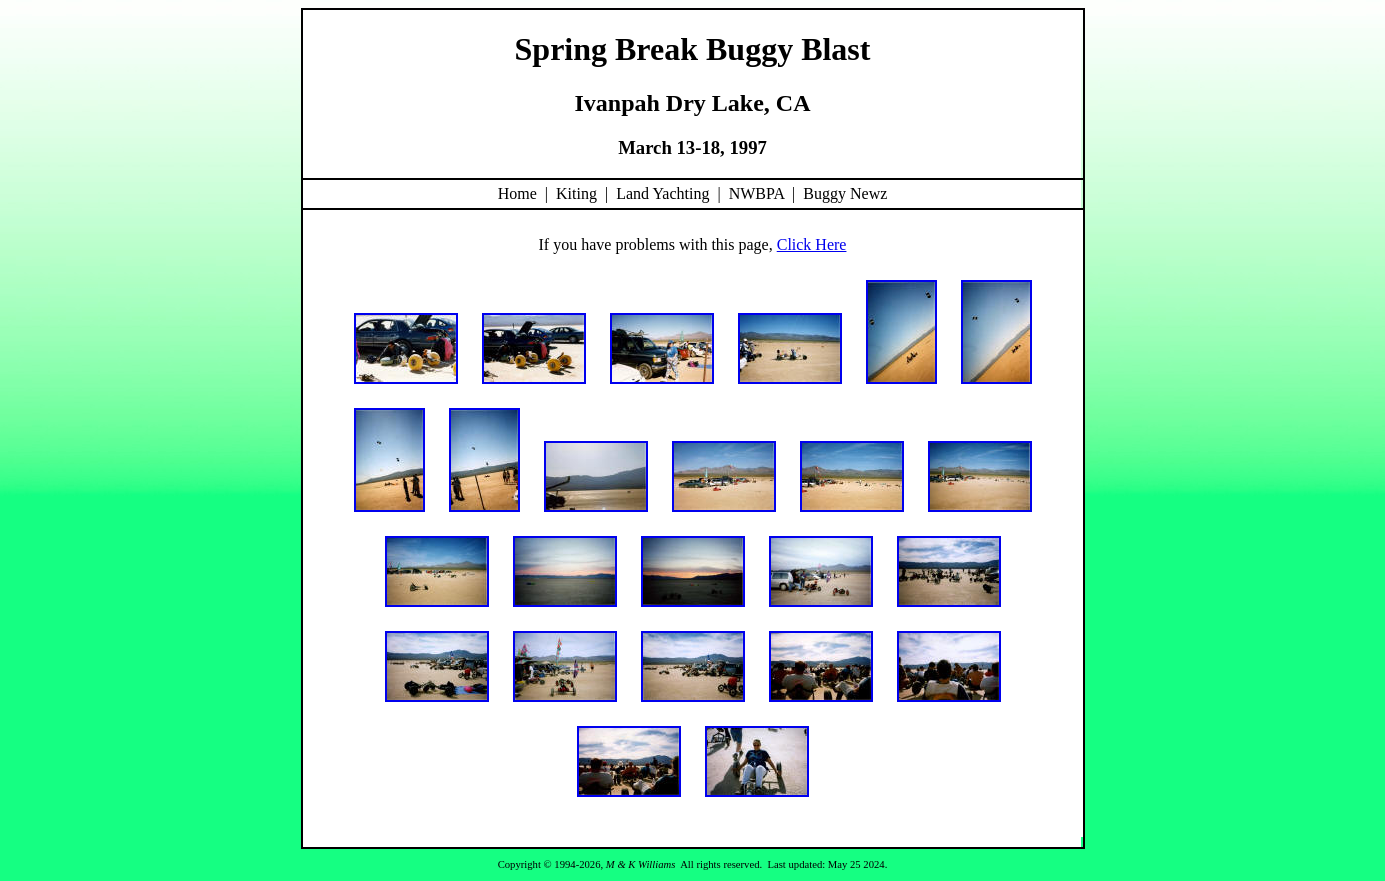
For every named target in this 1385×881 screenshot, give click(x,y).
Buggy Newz (845, 193)
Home (517, 193)
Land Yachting (662, 193)
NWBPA (756, 193)
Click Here (812, 244)
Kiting (576, 193)
